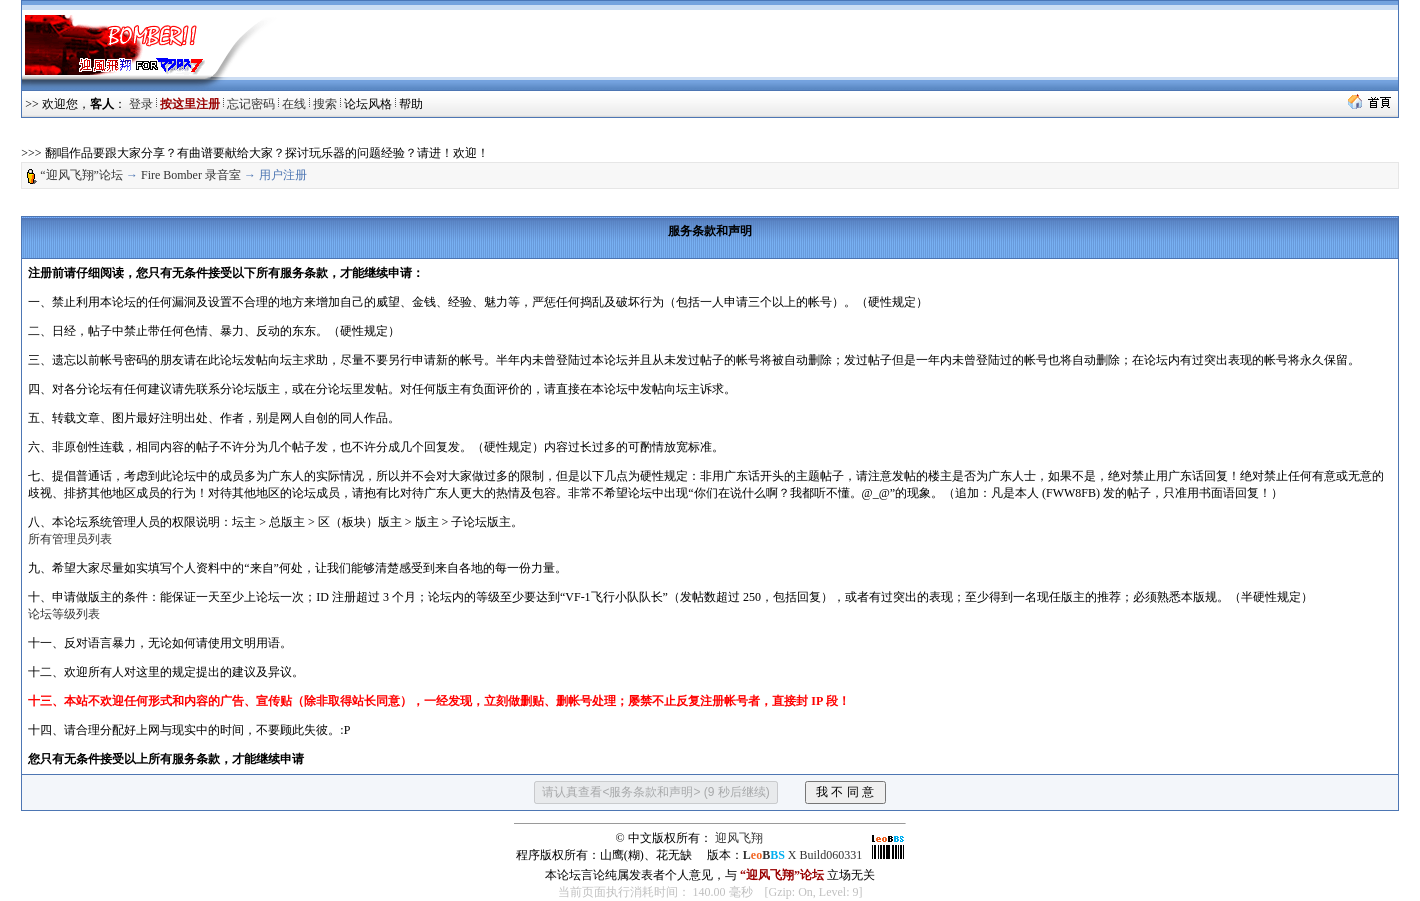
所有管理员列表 (70, 539)
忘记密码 (251, 104)
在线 (294, 104)
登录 (141, 104)
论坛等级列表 (64, 614)
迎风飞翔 (739, 838)
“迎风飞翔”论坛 (81, 175)
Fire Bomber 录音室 (191, 175)
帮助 (411, 104)
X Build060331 (802, 855)
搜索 (325, 104)
